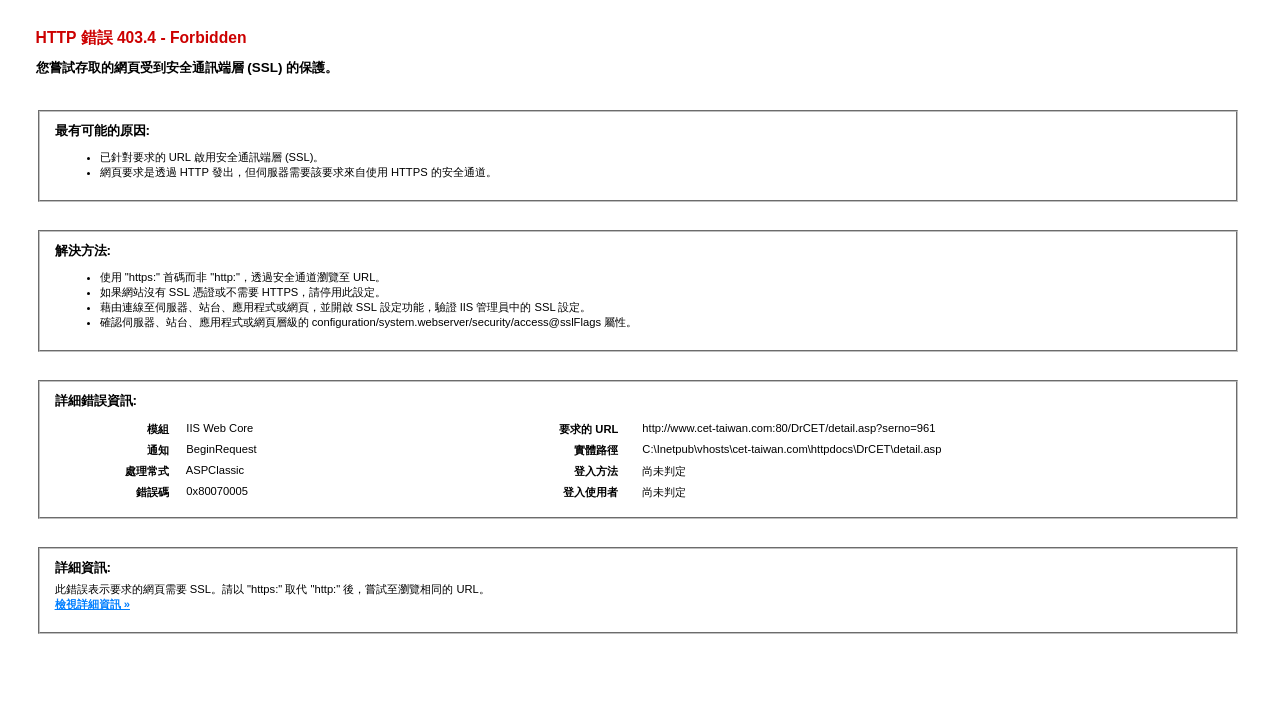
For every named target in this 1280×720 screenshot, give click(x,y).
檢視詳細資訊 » (92, 604)
